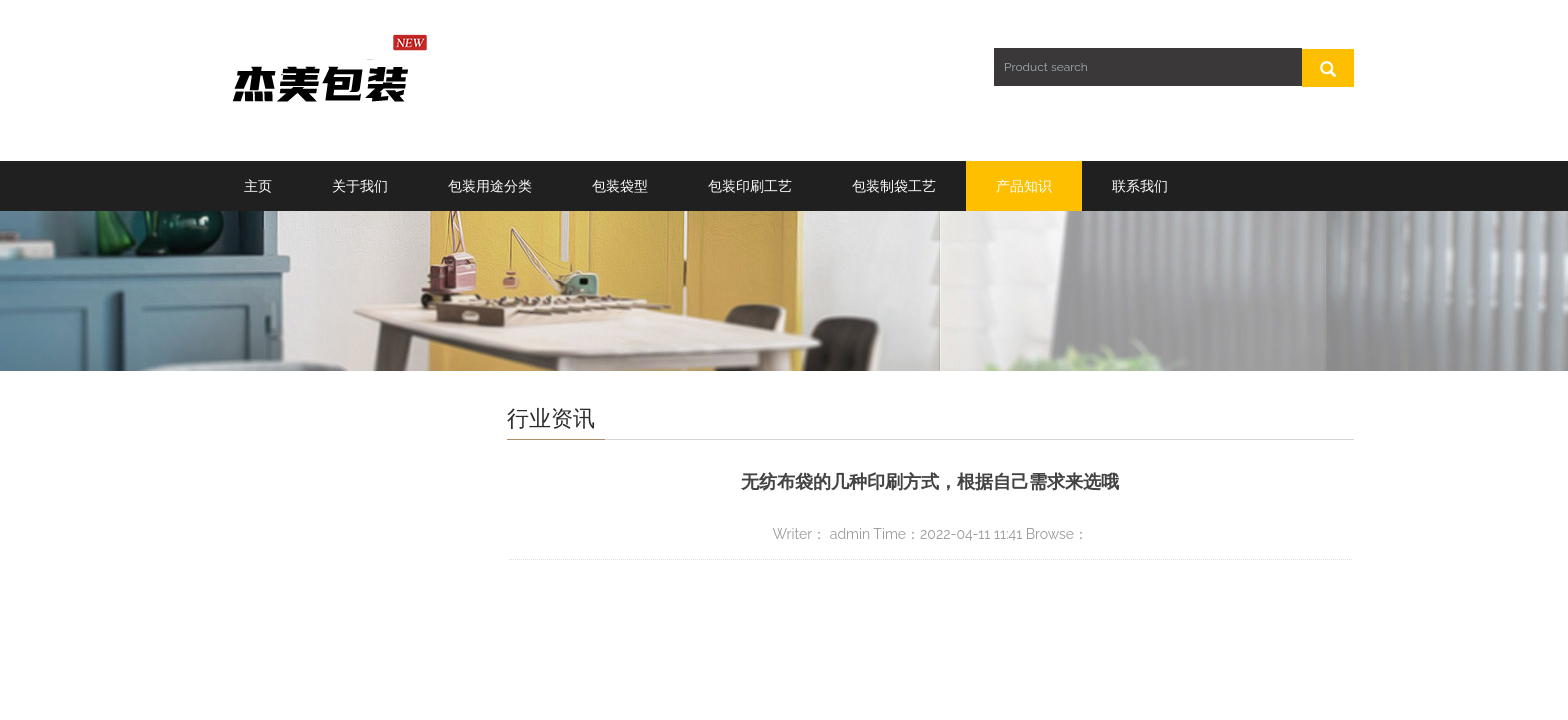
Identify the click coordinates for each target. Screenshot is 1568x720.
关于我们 (360, 186)
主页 (258, 186)
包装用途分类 (490, 186)
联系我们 (1140, 186)
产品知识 (1024, 186)
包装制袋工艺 (894, 186)
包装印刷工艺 (750, 186)
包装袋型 (620, 186)
